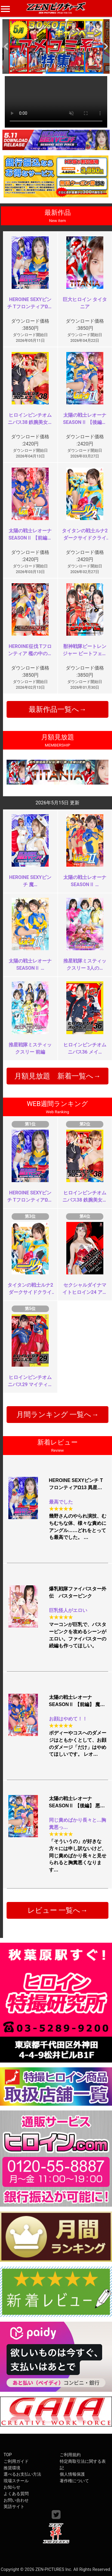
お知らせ (12, 2487)
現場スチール (16, 2480)
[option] (56, 46)
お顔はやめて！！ (68, 1718)
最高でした (61, 1501)
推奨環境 (12, 2468)
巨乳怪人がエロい (68, 1610)
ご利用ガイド (16, 2461)
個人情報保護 (72, 2474)
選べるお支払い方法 (22, 2474)
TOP (8, 2454)
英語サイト (14, 2506)
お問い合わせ (16, 2500)
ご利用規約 (70, 2454)
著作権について (74, 2480)
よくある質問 (16, 2493)
